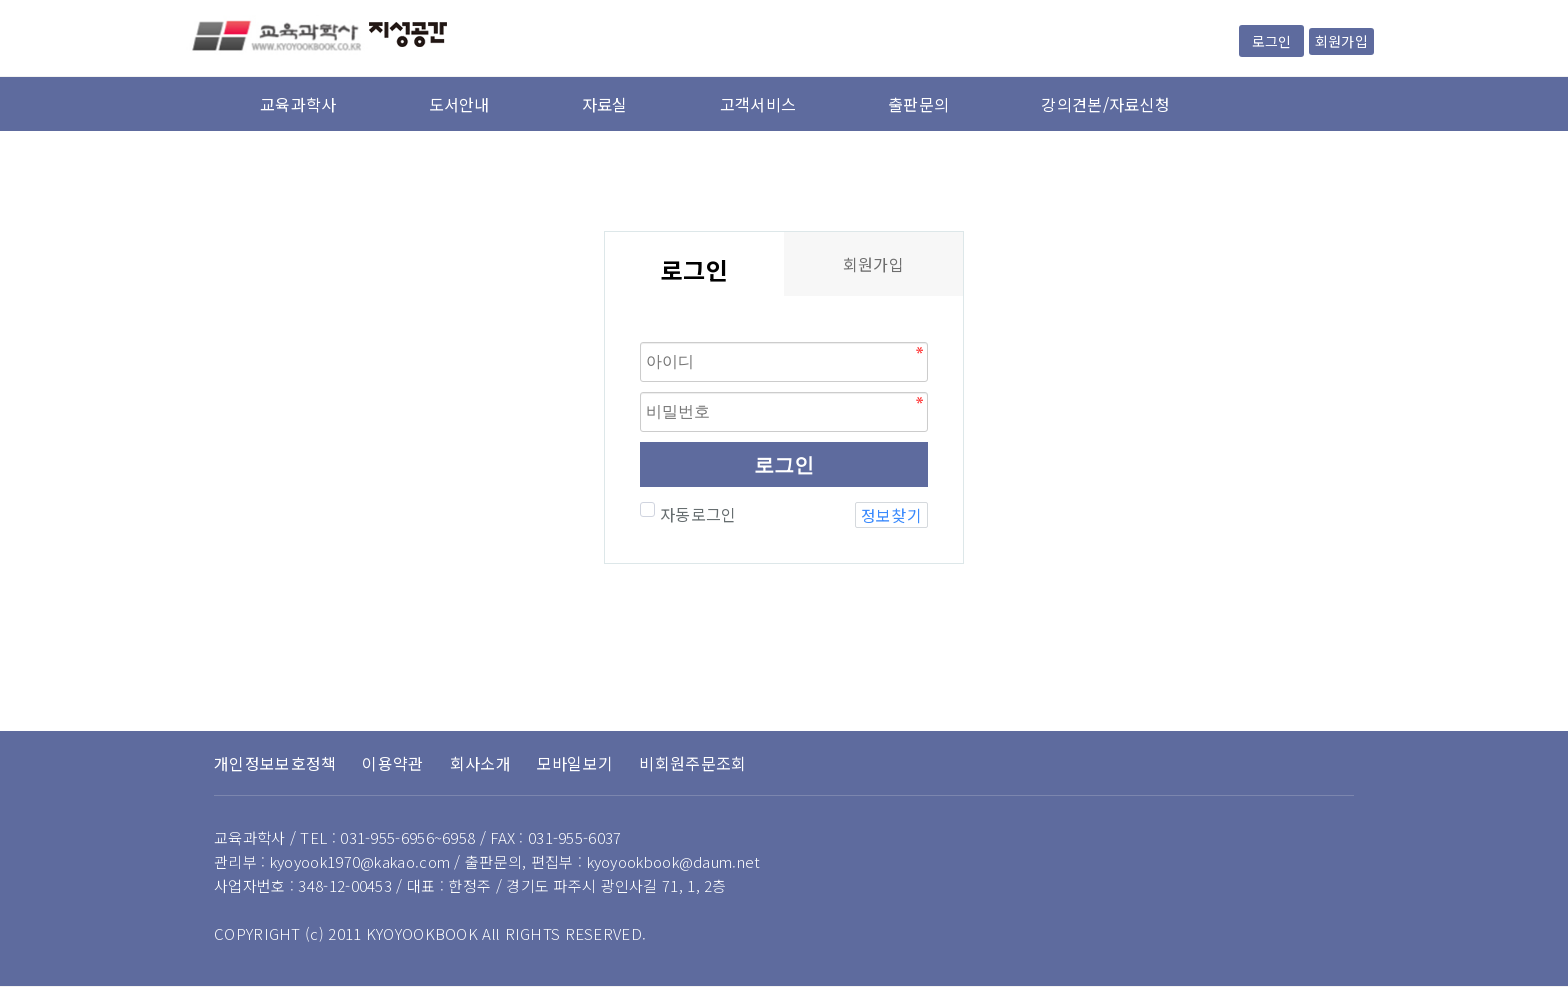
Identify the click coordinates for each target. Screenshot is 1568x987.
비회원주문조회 (692, 763)
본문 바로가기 (0, 0)
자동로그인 (696, 514)
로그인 (1271, 41)
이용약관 (392, 763)
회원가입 (1341, 41)
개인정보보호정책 (275, 763)
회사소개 (480, 763)
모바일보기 (575, 763)
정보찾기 (891, 515)
